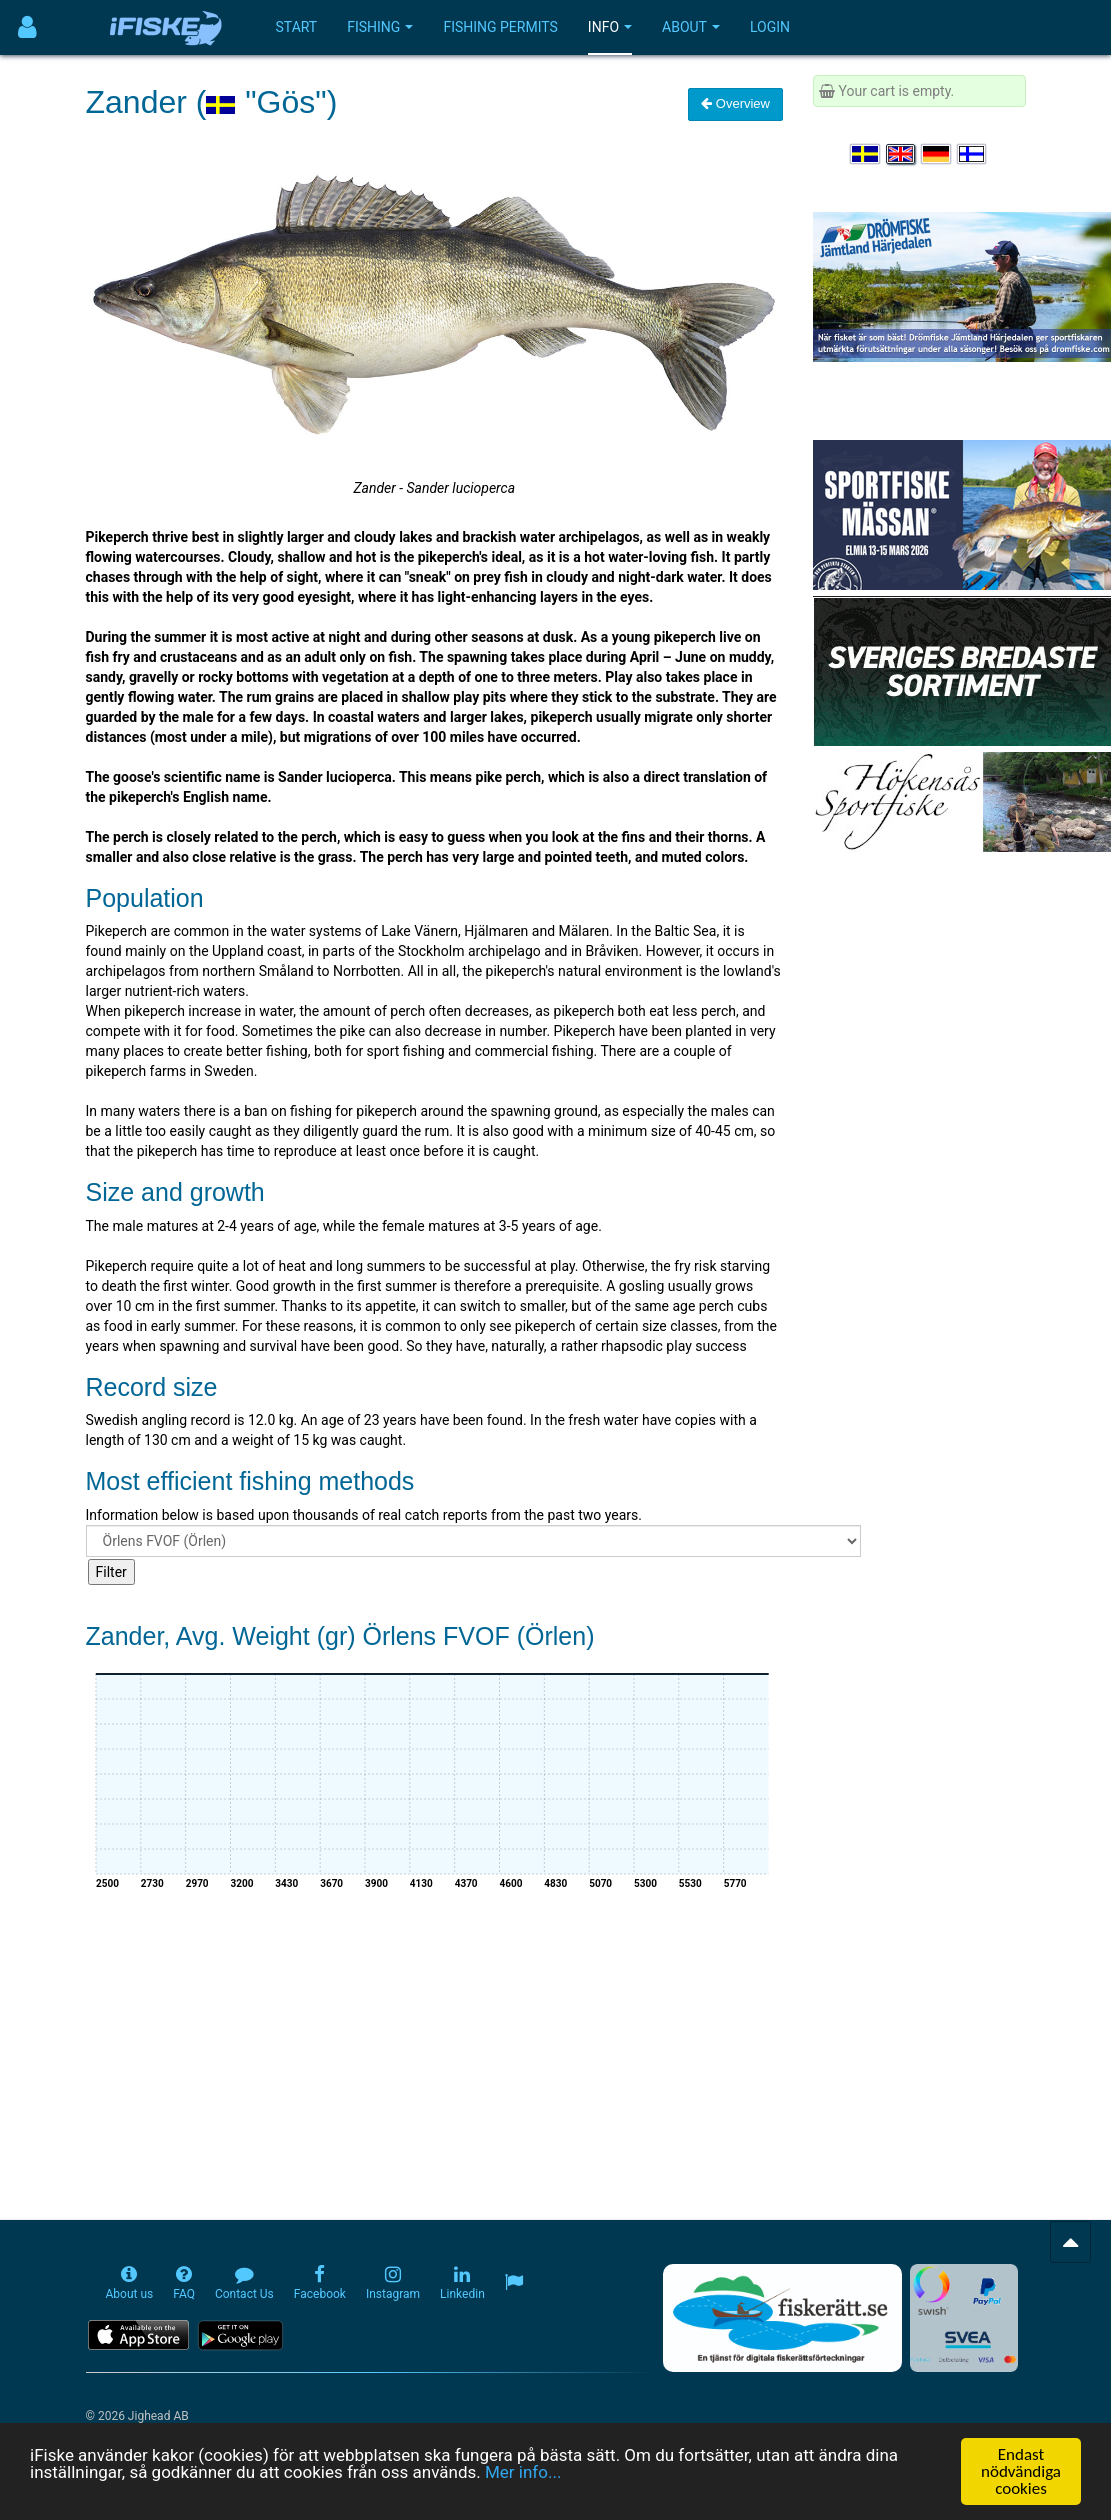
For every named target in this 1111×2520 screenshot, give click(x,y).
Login (770, 27)
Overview (735, 103)
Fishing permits (500, 27)
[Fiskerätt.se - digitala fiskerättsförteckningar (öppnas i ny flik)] (782, 2318)
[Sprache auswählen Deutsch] (937, 154)
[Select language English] (902, 154)
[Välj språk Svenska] (866, 154)
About (691, 27)
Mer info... (523, 2473)
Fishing (380, 27)
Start (297, 27)
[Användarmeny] (27, 27)
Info (610, 27)
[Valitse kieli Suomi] (973, 154)
